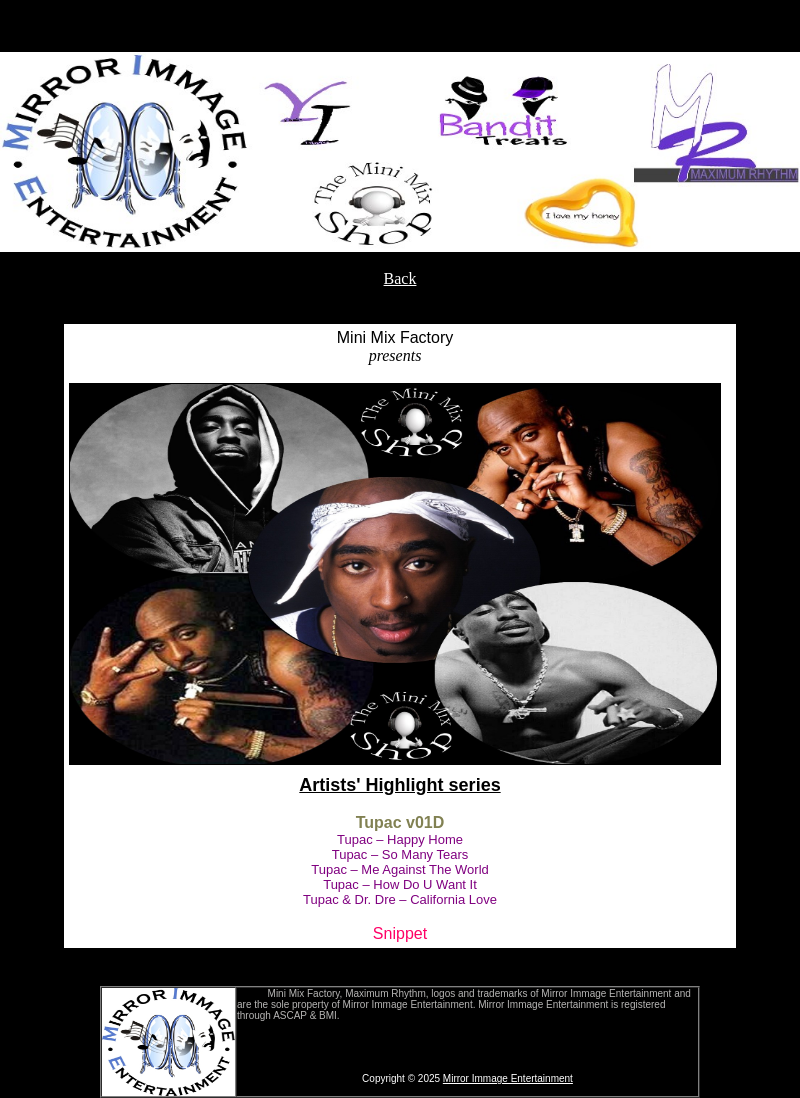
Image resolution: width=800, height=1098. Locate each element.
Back (400, 278)
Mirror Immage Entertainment (508, 1078)
